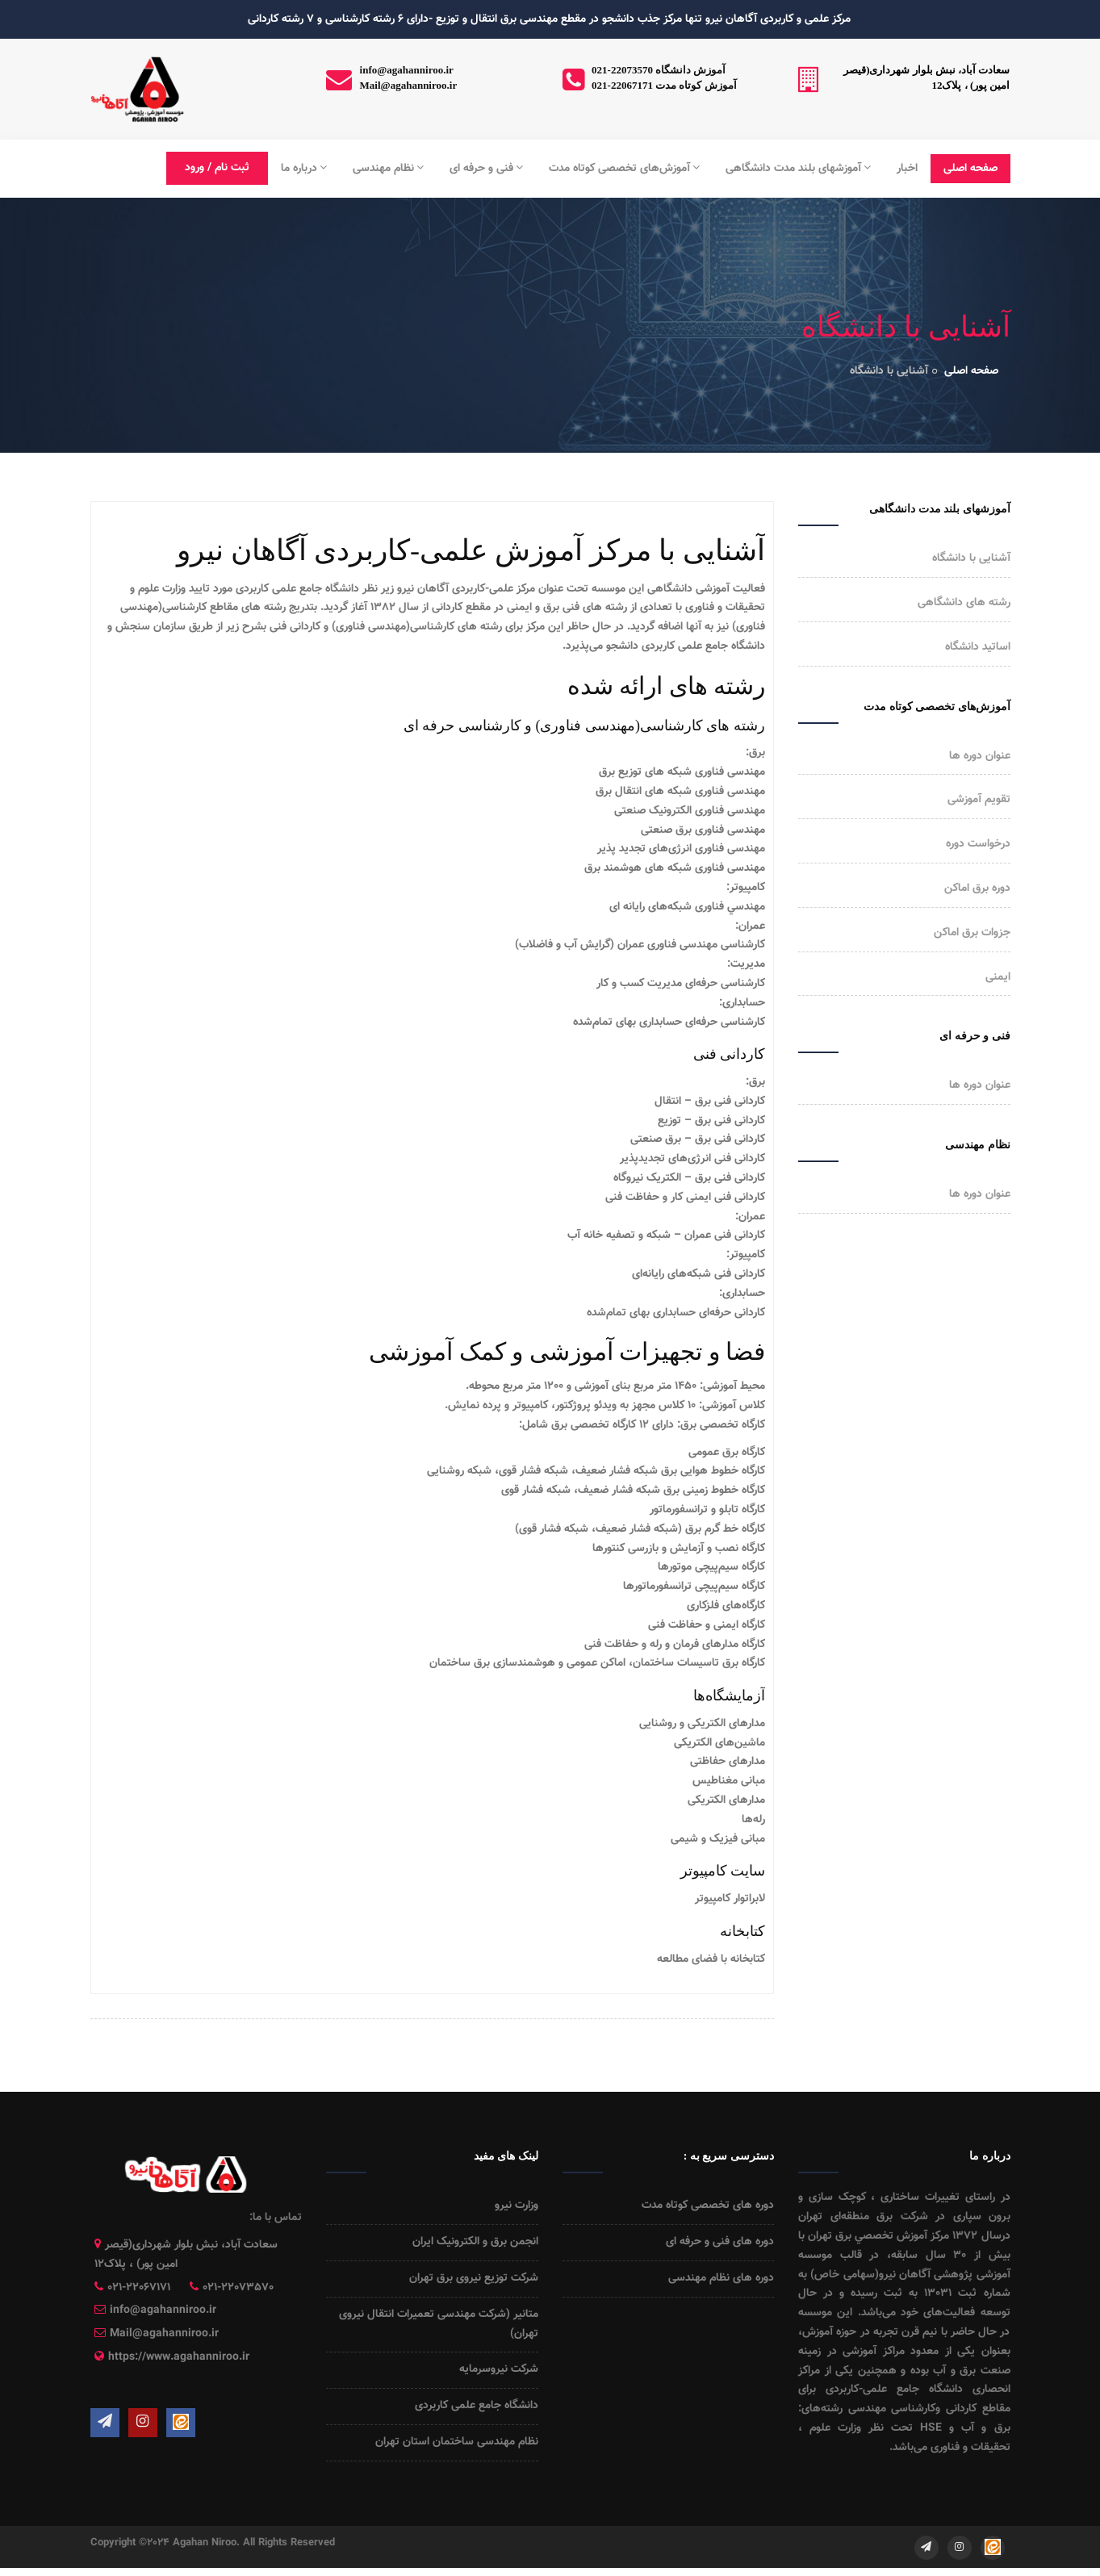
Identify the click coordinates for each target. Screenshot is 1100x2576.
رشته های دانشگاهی (964, 603)
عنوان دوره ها (979, 756)
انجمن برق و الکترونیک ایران (475, 2242)
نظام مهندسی (388, 169)
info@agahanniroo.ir (407, 70)
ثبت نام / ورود (217, 168)
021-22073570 (238, 2288)
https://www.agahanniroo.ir (178, 2357)
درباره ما (304, 169)
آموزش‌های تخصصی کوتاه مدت (624, 169)
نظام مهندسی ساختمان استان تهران (456, 2442)
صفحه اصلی (970, 169)
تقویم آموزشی (978, 800)
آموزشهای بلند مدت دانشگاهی (798, 169)
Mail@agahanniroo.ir (409, 85)
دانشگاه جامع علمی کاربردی (476, 2406)
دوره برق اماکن (977, 888)
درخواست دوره (978, 844)
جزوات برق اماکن (972, 933)
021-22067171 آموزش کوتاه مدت (664, 85)
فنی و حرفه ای (486, 169)
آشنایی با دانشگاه (971, 558)
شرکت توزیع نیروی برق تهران (473, 2278)
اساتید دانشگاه (977, 647)
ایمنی (997, 977)
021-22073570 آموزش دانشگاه (659, 70)
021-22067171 (138, 2288)
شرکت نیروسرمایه (498, 2369)
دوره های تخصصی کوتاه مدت (708, 2205)
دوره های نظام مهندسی (721, 2278)
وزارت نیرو (516, 2205)
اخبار (907, 169)
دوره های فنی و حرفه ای (720, 2242)
